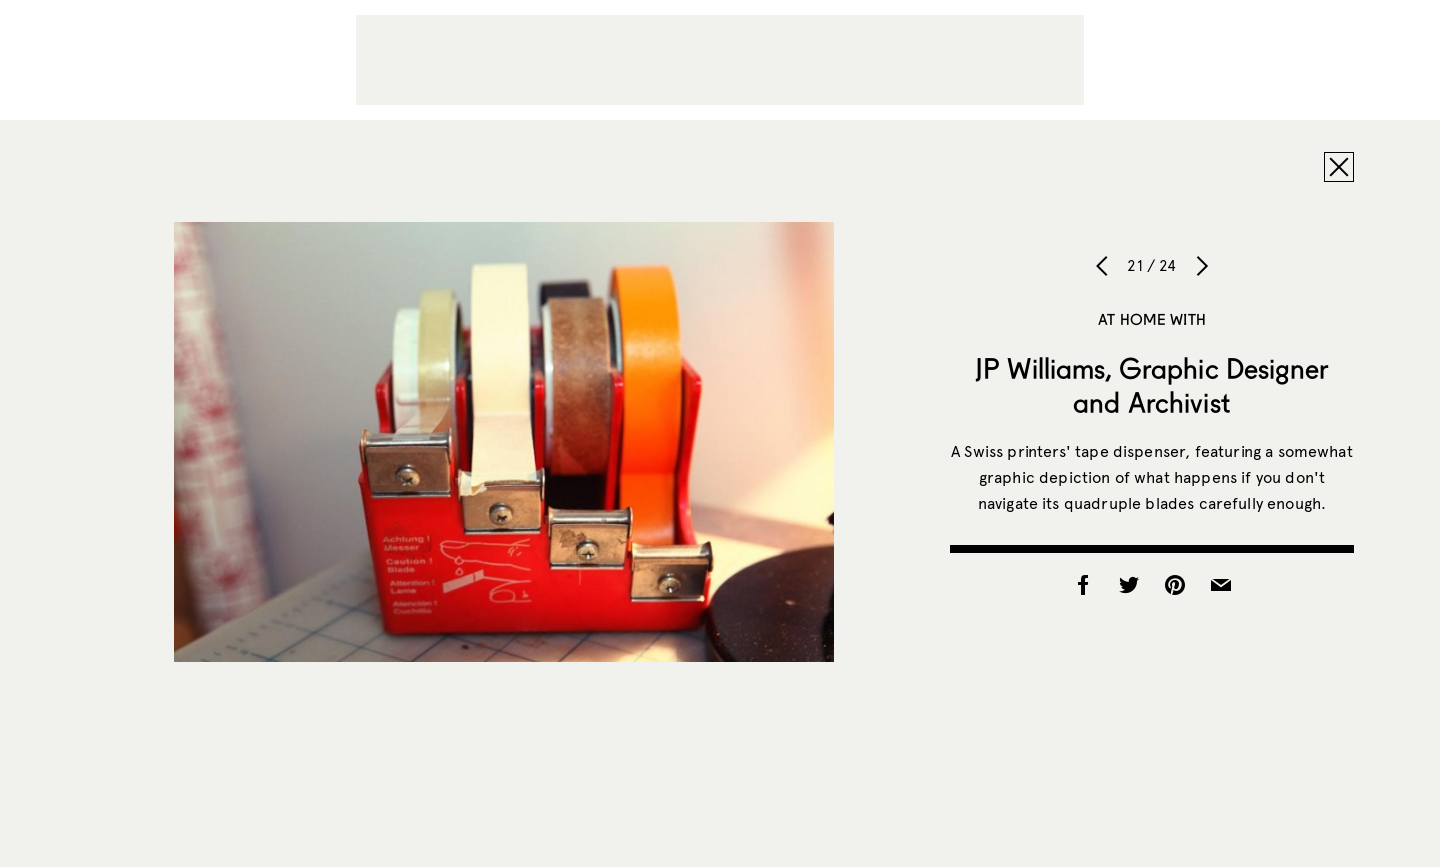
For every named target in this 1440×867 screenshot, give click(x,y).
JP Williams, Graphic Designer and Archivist (1152, 385)
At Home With (1152, 319)
